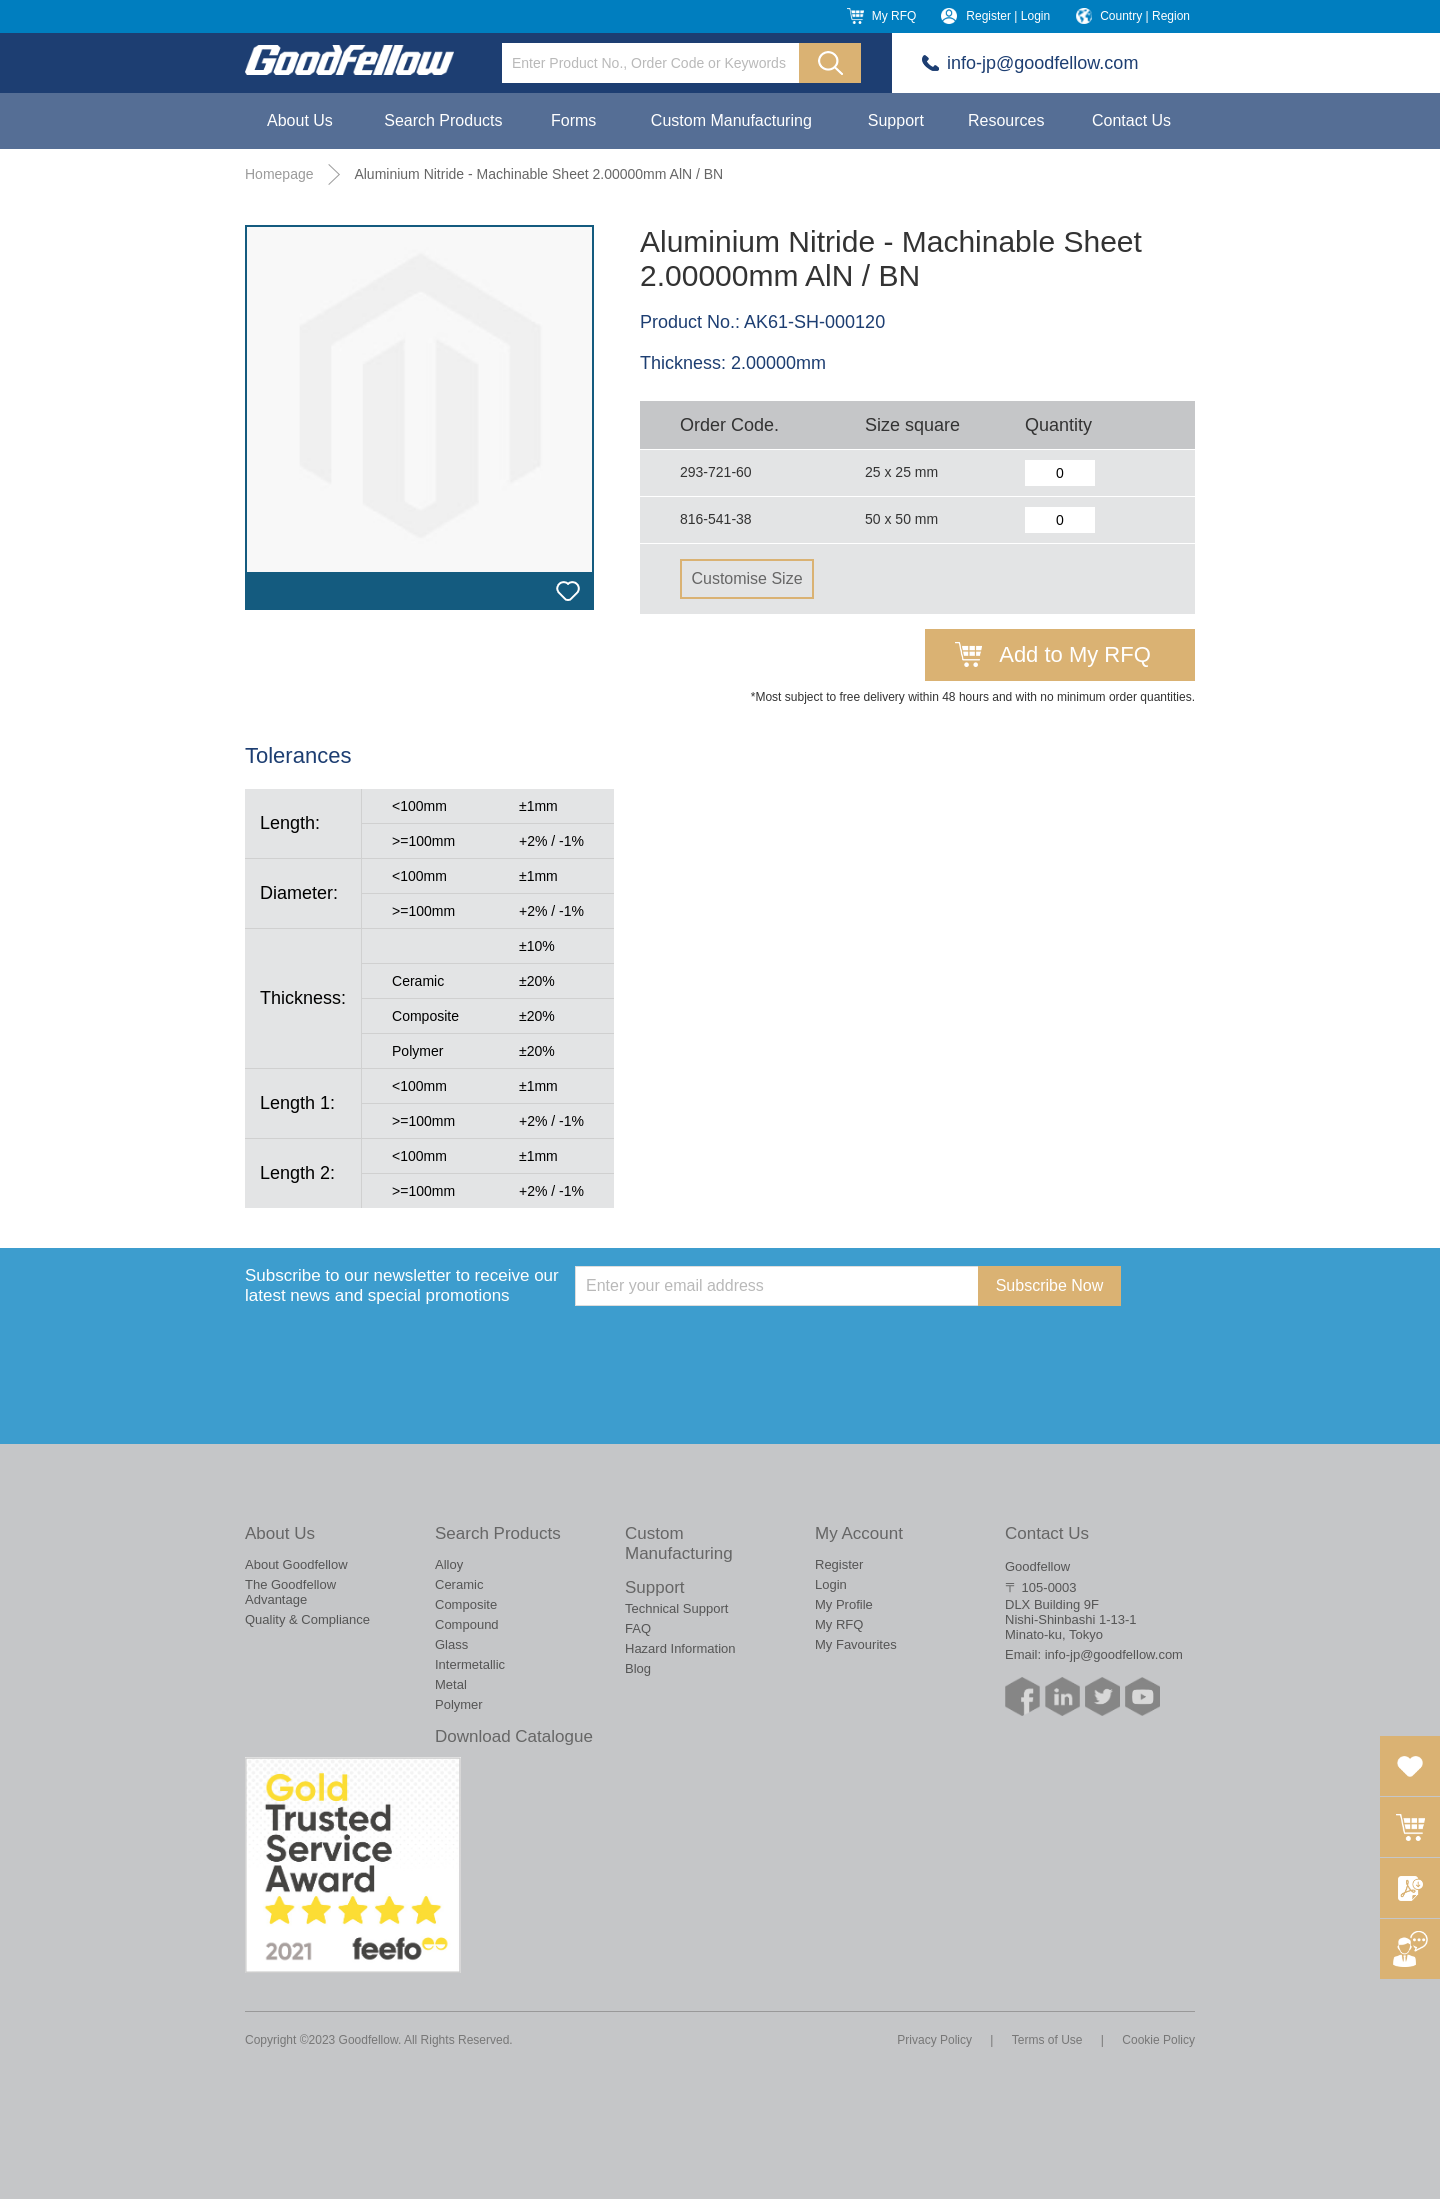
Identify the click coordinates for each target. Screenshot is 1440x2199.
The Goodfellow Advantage (290, 1592)
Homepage (279, 174)
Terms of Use (1047, 2040)
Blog (638, 1668)
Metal (451, 1684)
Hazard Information (680, 1648)
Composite (466, 1604)
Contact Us (1131, 120)
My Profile (844, 1604)
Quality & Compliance (307, 1619)
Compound (467, 1624)
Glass (451, 1644)
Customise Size (746, 578)
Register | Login (1008, 16)
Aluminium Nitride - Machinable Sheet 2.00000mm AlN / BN (538, 174)
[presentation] (727, 1345)
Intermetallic (470, 1664)
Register (839, 1564)
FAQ (638, 1628)
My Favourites (856, 1644)
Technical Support (676, 1608)
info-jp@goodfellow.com (1042, 63)
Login (831, 1584)
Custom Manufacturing (731, 120)
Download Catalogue (514, 1736)
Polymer (459, 1704)
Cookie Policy (1158, 2040)
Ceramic (459, 1584)
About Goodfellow (296, 1564)
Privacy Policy (934, 2040)
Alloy (449, 1564)
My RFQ (894, 16)
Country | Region (1145, 16)
